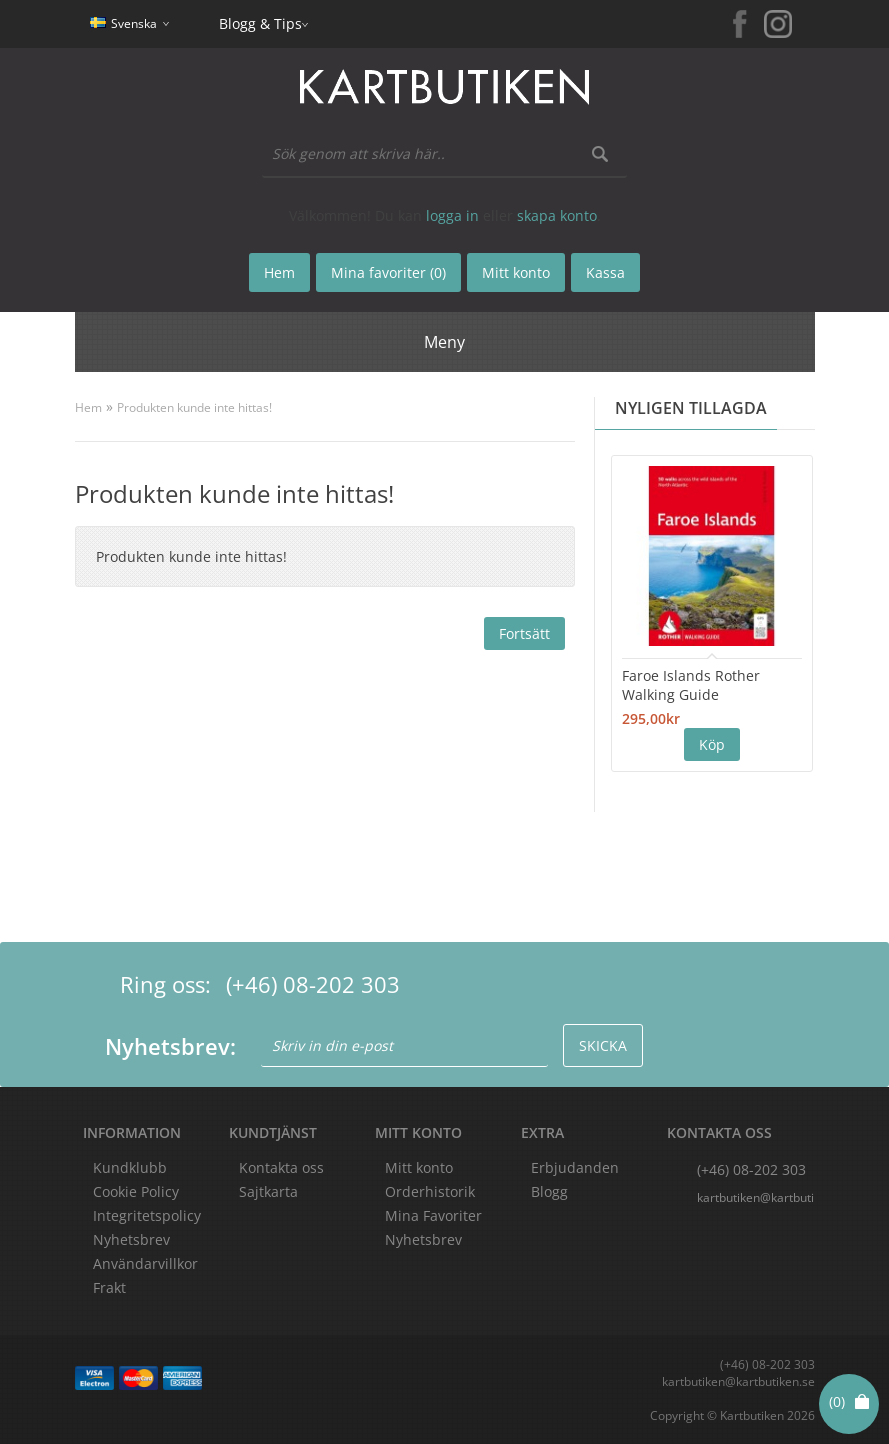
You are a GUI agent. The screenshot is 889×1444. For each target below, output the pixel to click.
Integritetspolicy (147, 1215)
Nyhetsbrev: (170, 1046)
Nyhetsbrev (423, 1239)
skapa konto (557, 215)
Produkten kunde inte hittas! (194, 407)
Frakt (109, 1287)
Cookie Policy (136, 1191)
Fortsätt (524, 633)
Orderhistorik (430, 1191)
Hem (88, 407)
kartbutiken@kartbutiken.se (756, 1197)
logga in (452, 215)
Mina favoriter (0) (388, 272)
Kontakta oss (281, 1167)
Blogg (549, 1191)
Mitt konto (419, 1167)
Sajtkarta (268, 1191)
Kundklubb (130, 1167)
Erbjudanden (575, 1167)
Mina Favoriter (433, 1215)
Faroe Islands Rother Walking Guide (691, 685)
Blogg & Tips (260, 23)
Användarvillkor (145, 1263)
